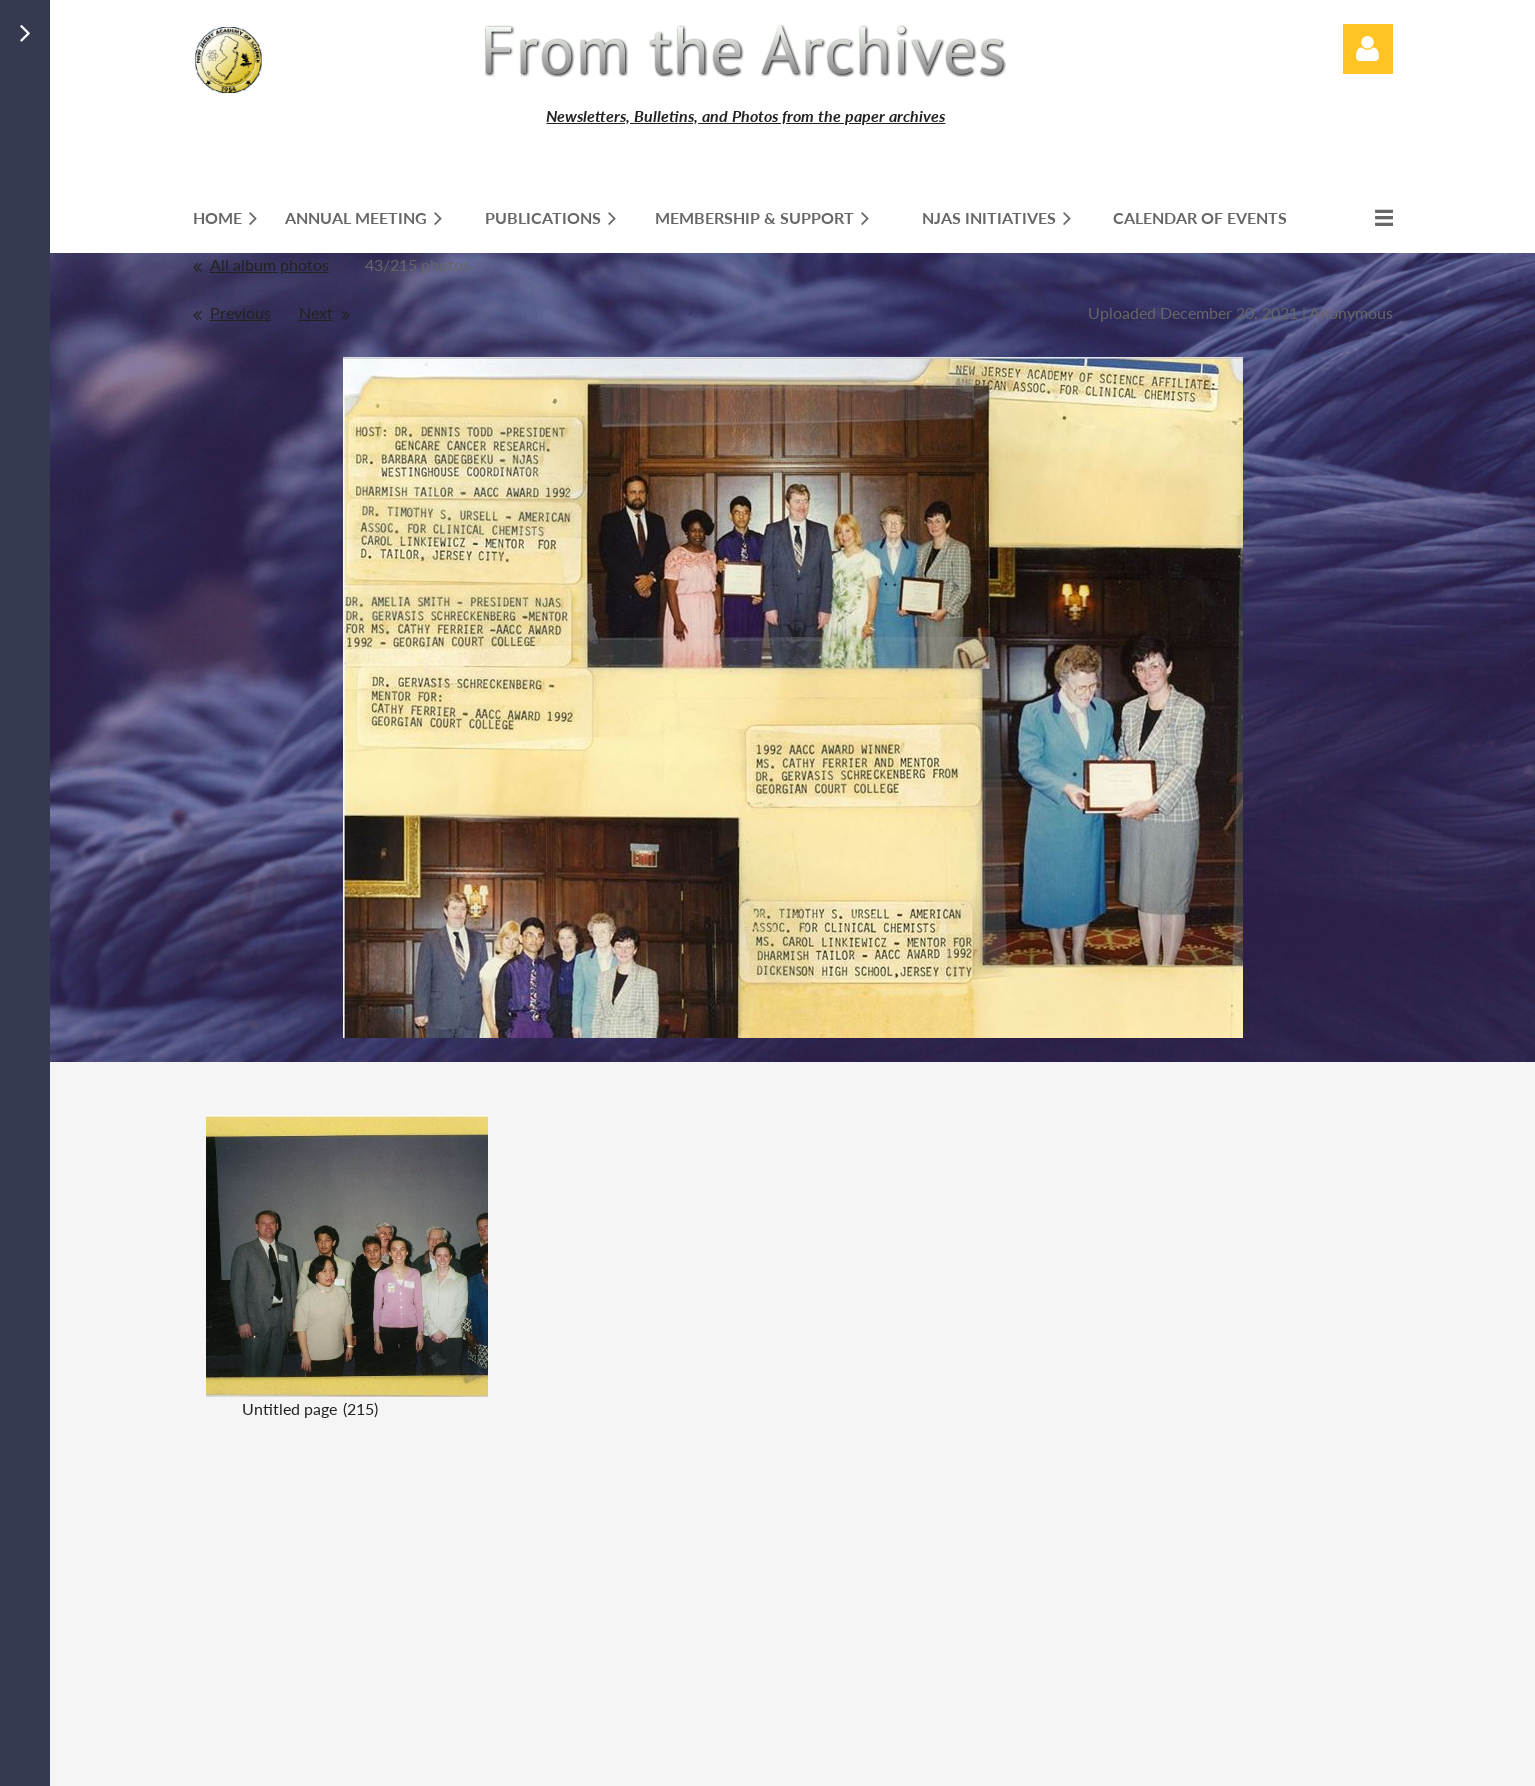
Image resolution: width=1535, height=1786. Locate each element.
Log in (1368, 49)
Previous (240, 312)
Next (316, 312)
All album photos (269, 264)
